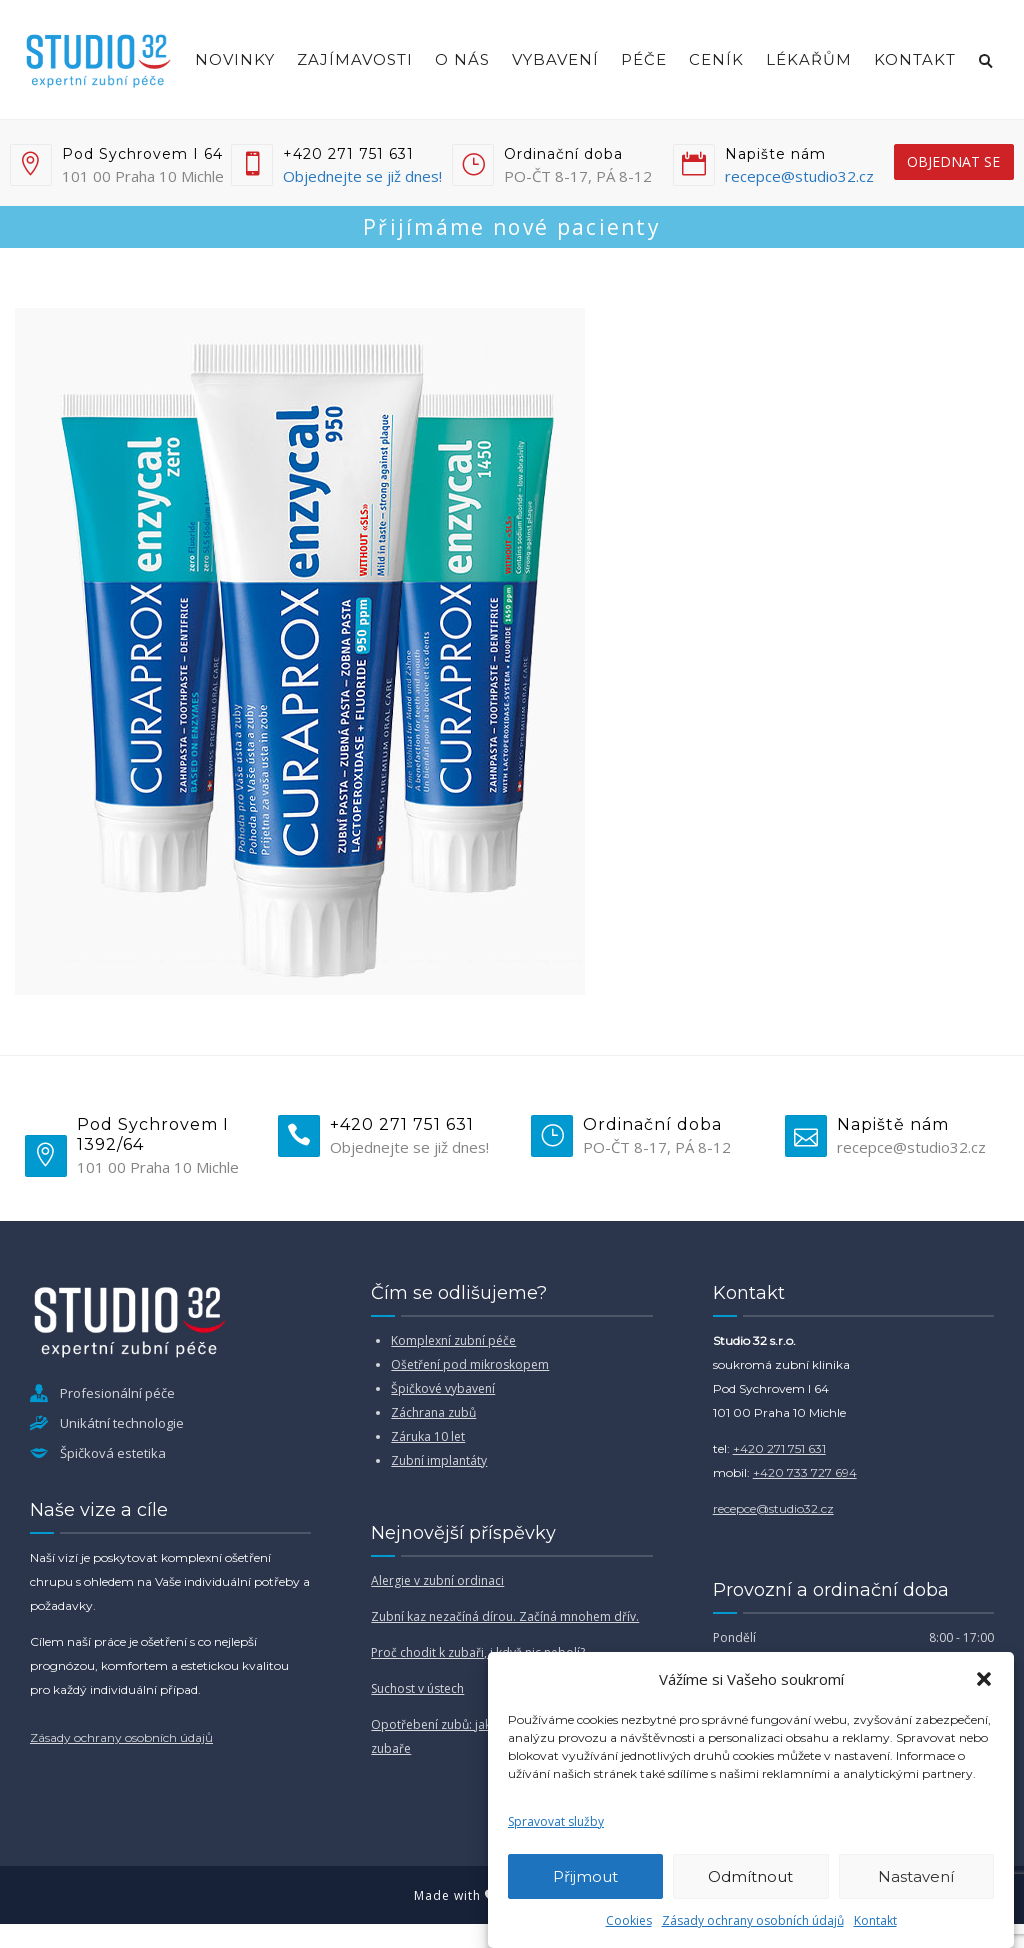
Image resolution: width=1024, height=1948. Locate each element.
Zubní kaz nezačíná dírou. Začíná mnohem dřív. (505, 1616)
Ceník (716, 59)
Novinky (235, 59)
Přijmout (585, 1876)
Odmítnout (750, 1876)
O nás (462, 59)
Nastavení (916, 1876)
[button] (984, 1679)
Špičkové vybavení (443, 1388)
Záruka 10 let (428, 1436)
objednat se (953, 161)
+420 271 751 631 (779, 1448)
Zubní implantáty (439, 1460)
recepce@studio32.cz (799, 176)
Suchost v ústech (417, 1688)
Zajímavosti (355, 59)
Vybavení (555, 59)
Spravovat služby (556, 1821)
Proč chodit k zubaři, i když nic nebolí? (478, 1652)
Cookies (629, 1920)
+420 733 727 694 (805, 1472)
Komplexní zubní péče (453, 1340)
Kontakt (875, 1920)
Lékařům (809, 59)
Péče (644, 59)
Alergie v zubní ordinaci (437, 1580)
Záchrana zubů (433, 1412)
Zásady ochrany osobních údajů (753, 1920)
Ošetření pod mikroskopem (470, 1364)
